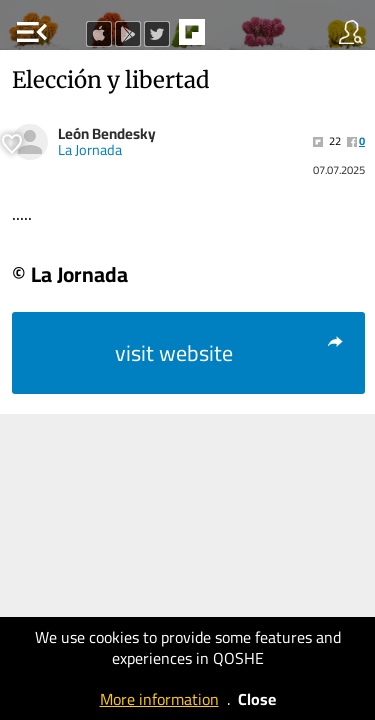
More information (159, 699)
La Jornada (90, 150)
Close (257, 699)
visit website (230, 353)
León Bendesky (107, 133)
